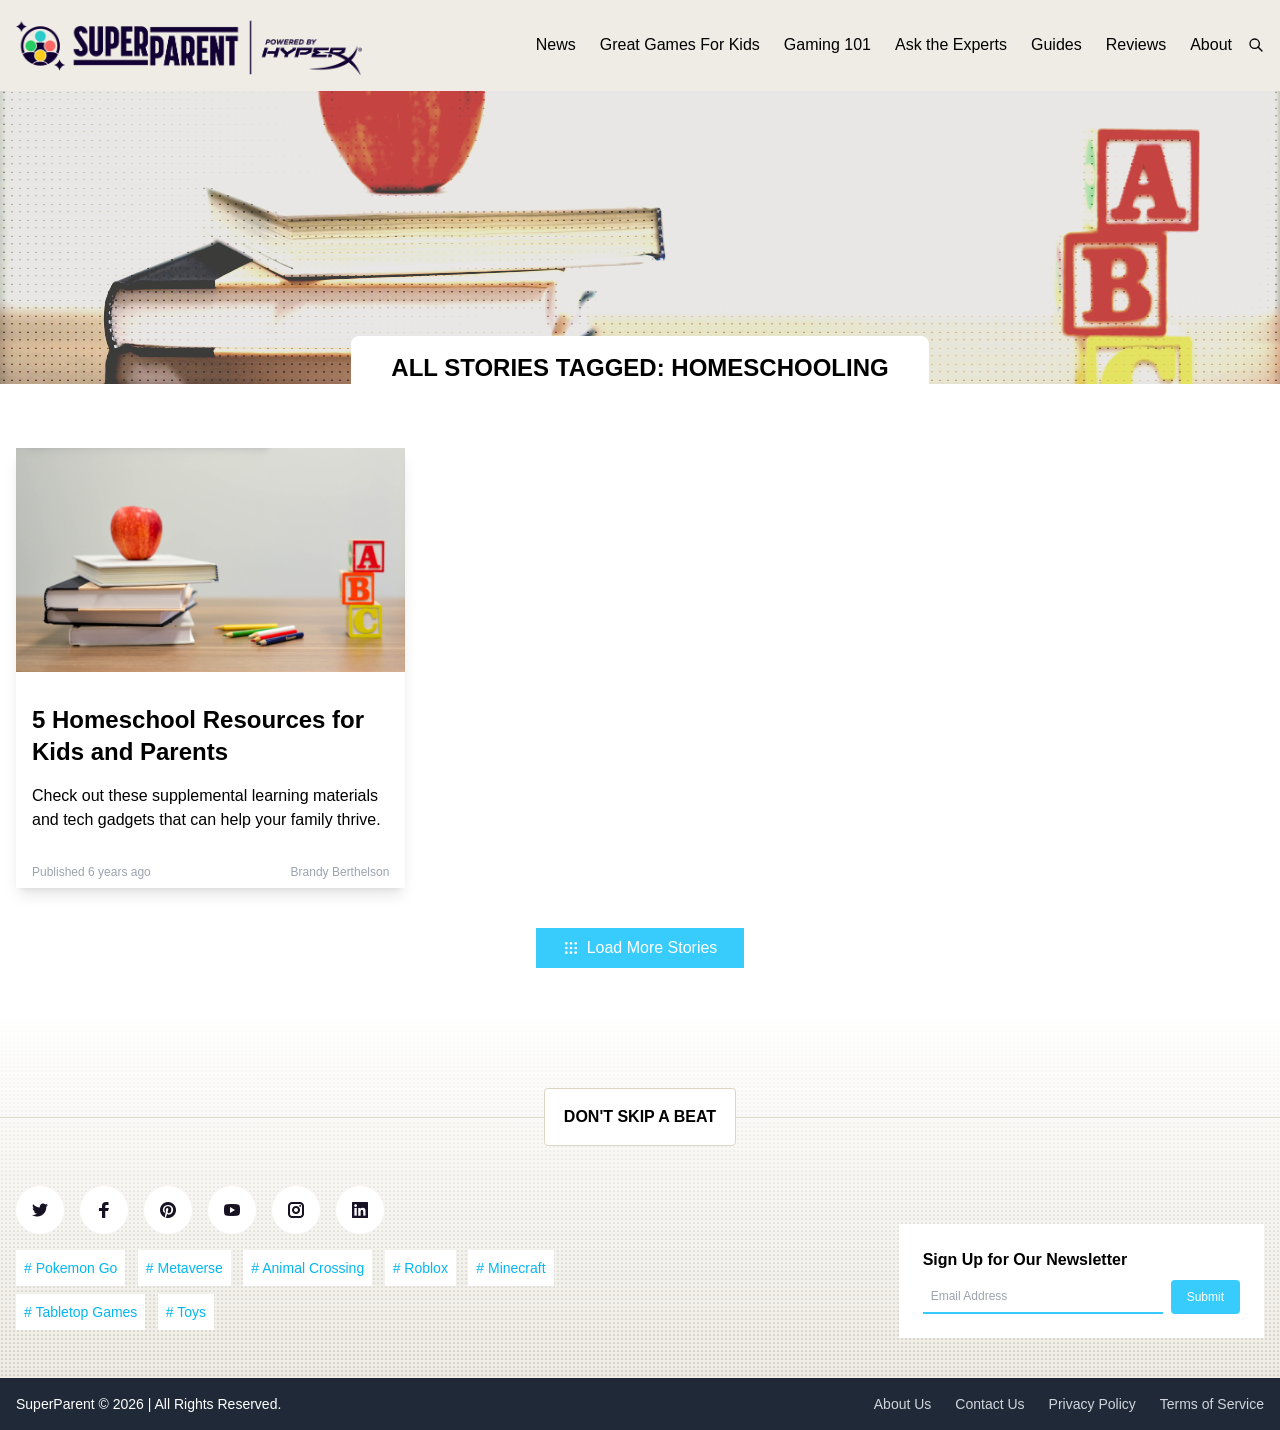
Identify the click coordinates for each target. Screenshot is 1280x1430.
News (556, 47)
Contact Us (989, 1404)
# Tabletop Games (80, 1312)
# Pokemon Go (70, 1268)
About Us (903, 1404)
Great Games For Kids (680, 47)
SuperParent (57, 1404)
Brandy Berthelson (340, 872)
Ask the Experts (951, 47)
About (1211, 47)
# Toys (186, 1312)
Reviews (1136, 47)
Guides (1056, 47)
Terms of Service (1212, 1404)
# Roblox (420, 1268)
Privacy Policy (1092, 1404)
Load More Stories (640, 947)
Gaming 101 (827, 47)
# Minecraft (510, 1268)
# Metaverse (184, 1268)
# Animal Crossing (307, 1268)
